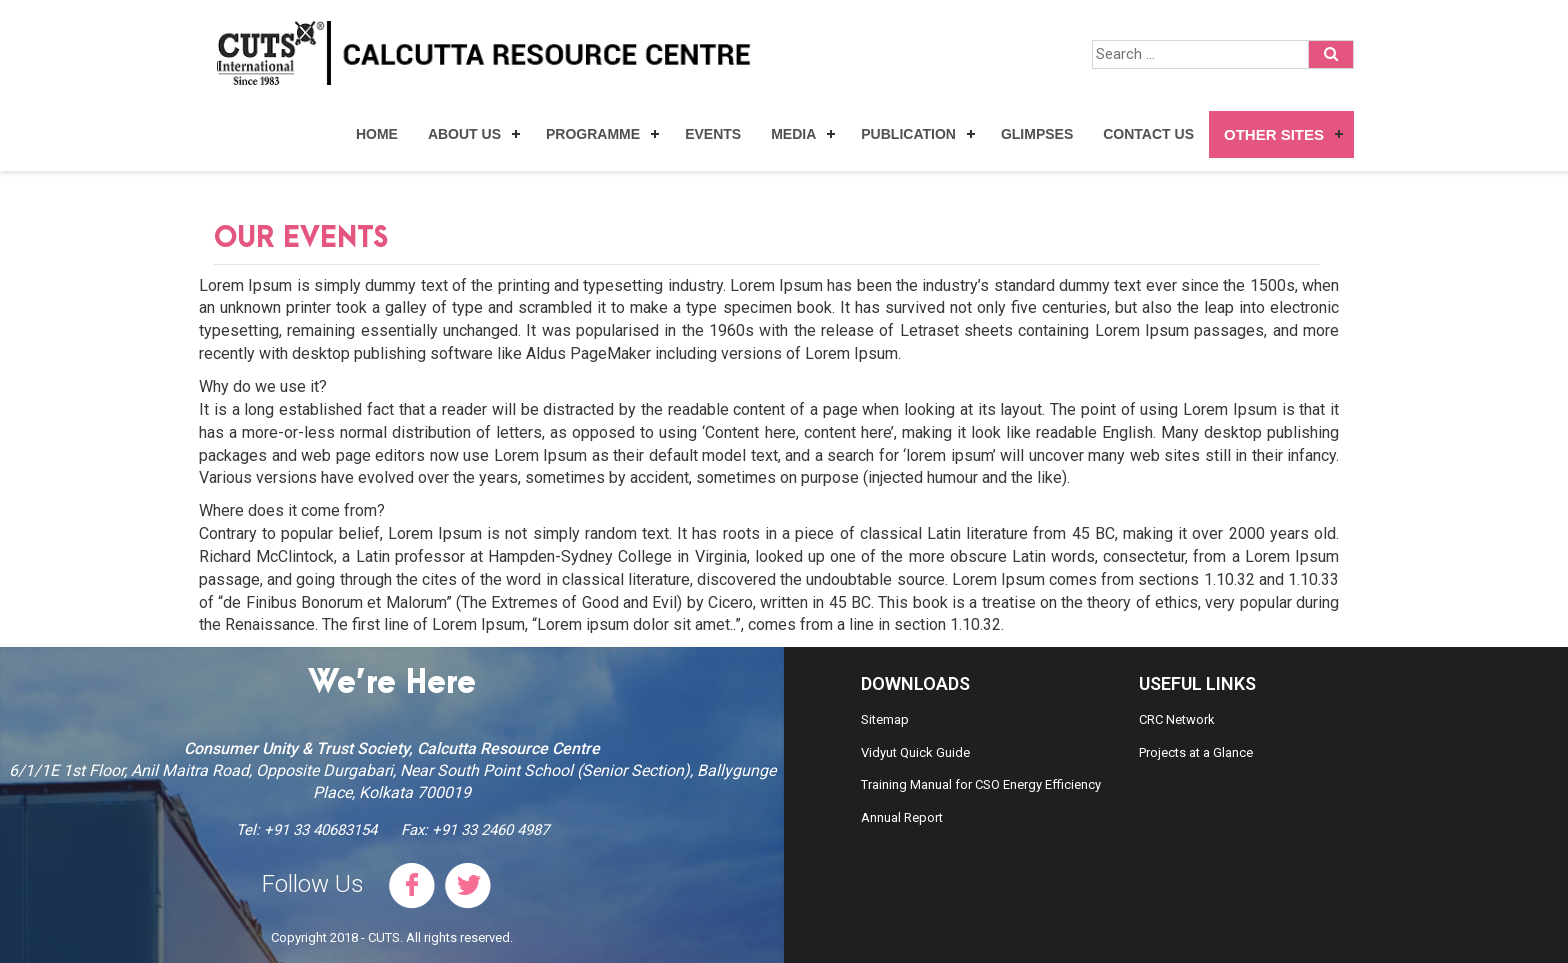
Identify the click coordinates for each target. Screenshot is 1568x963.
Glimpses (1037, 134)
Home (377, 134)
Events (713, 134)
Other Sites (1274, 134)
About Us (464, 134)
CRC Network (1177, 719)
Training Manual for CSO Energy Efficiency (981, 784)
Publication (908, 134)
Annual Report (902, 817)
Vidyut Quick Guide (915, 752)
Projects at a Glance (1196, 752)
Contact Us (1148, 134)
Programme (593, 134)
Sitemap (885, 719)
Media (793, 134)
